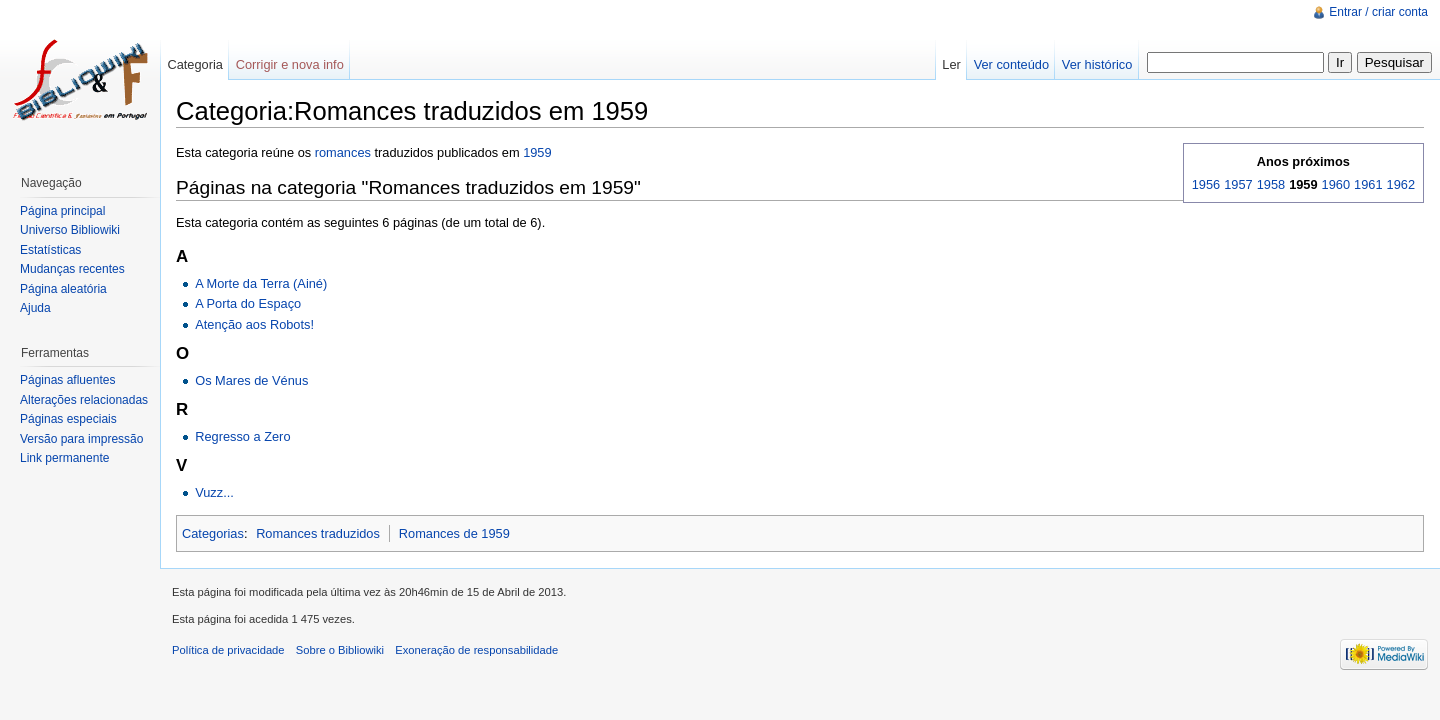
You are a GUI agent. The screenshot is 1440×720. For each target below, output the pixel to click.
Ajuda (35, 308)
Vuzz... (214, 492)
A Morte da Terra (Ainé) (261, 283)
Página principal (62, 211)
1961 (1368, 184)
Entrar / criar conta (1378, 12)
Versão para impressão (81, 439)
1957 (1238, 184)
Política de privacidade (228, 650)
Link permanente (64, 458)
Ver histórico (1097, 64)
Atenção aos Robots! (254, 324)
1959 (537, 152)
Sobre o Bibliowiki (340, 650)
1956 (1206, 184)
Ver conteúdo (1011, 64)
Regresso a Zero (242, 436)
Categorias (213, 533)
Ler (951, 64)
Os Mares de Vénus (251, 380)
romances (343, 152)
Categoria (195, 64)
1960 (1336, 184)
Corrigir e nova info (290, 64)
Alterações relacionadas (84, 400)
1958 (1271, 184)
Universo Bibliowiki (70, 230)
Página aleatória (63, 289)
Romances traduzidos (318, 533)
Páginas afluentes (67, 380)
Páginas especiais (68, 419)
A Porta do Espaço (248, 303)
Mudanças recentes (72, 269)
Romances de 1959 (454, 533)
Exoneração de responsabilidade (476, 650)
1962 (1401, 184)
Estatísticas (50, 250)
